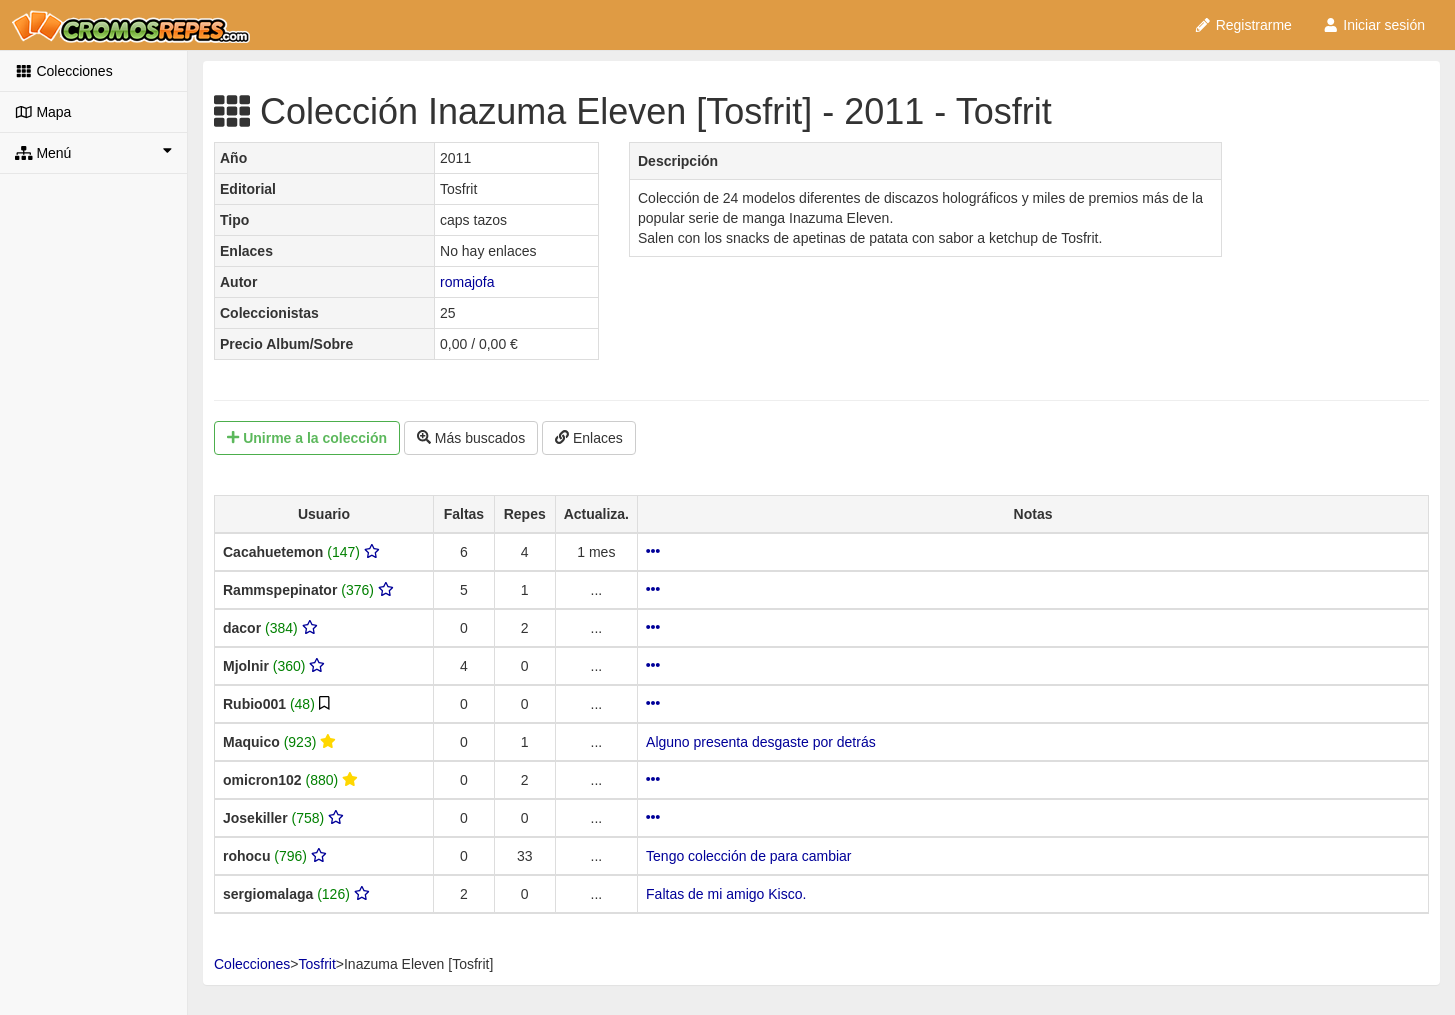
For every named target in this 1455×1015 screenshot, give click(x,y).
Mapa (43, 112)
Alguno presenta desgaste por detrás (761, 742)
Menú (93, 152)
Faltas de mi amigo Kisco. (726, 894)
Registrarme (1243, 25)
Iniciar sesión (1373, 25)
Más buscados (471, 438)
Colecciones (64, 71)
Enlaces (589, 438)
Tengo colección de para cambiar (748, 856)
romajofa (467, 282)
